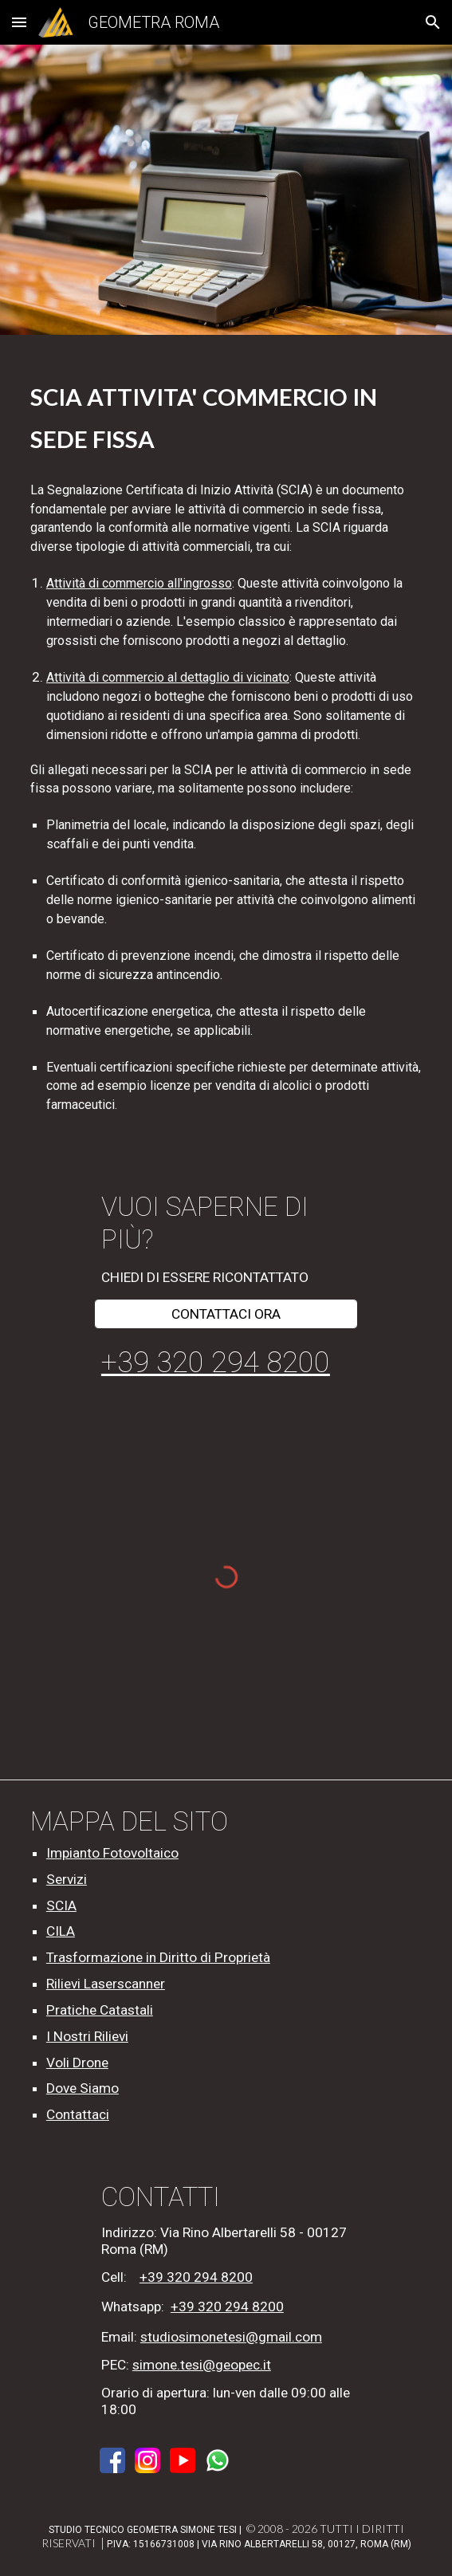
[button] (19, 22)
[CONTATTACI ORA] (226, 1313)
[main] (226, 416)
